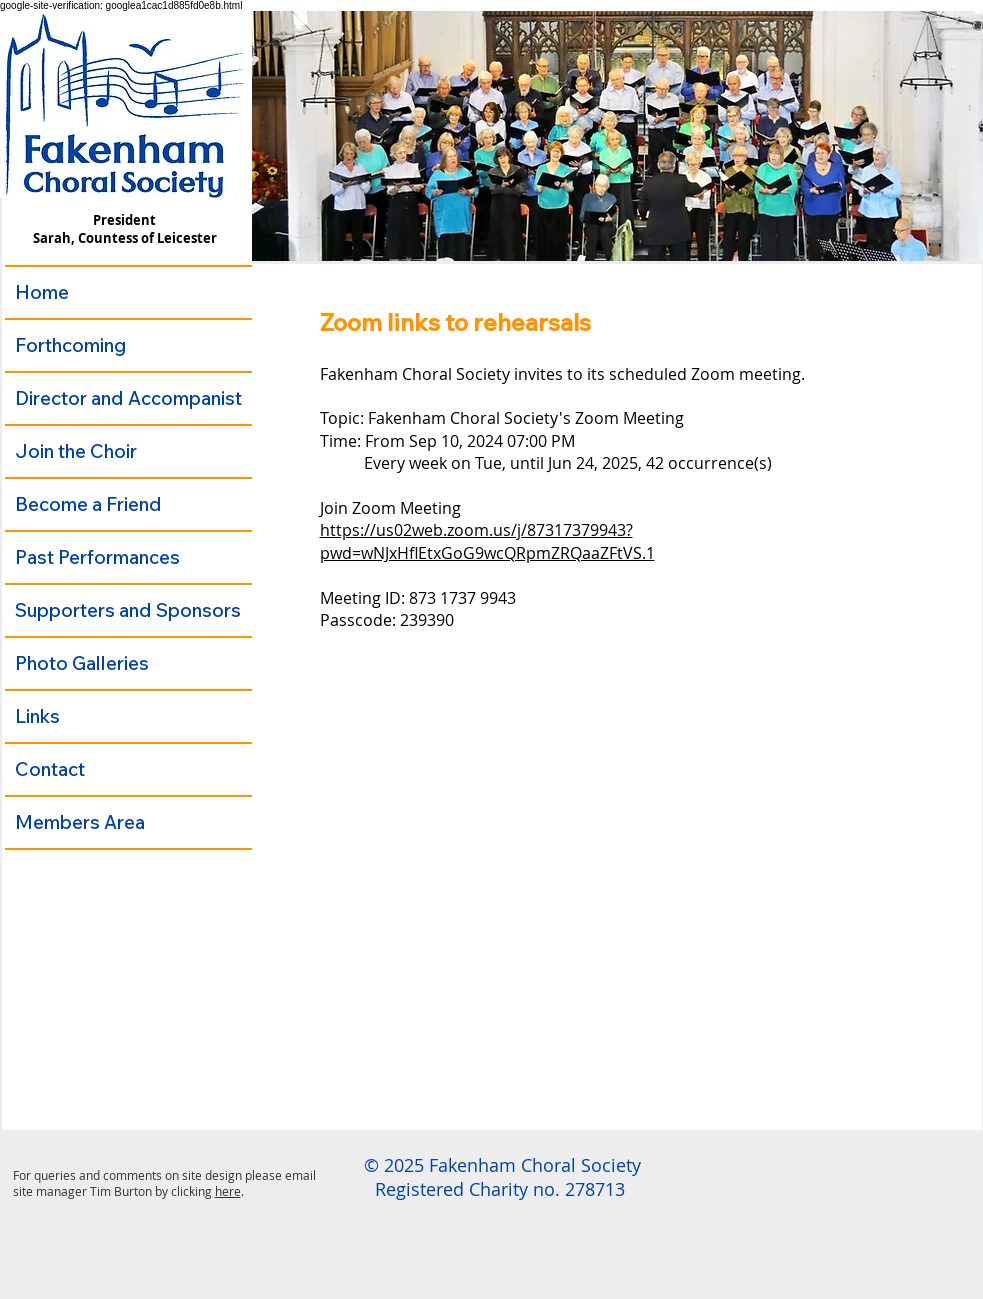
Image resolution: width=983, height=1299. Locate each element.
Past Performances (97, 557)
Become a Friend (88, 504)
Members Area (80, 822)
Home (42, 292)
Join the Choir (76, 451)
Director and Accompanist (128, 398)
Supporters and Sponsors (128, 610)
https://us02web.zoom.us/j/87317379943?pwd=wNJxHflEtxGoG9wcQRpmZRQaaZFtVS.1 (487, 541)
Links (37, 716)
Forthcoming (70, 345)
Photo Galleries (82, 663)
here (228, 1191)
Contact (50, 769)
